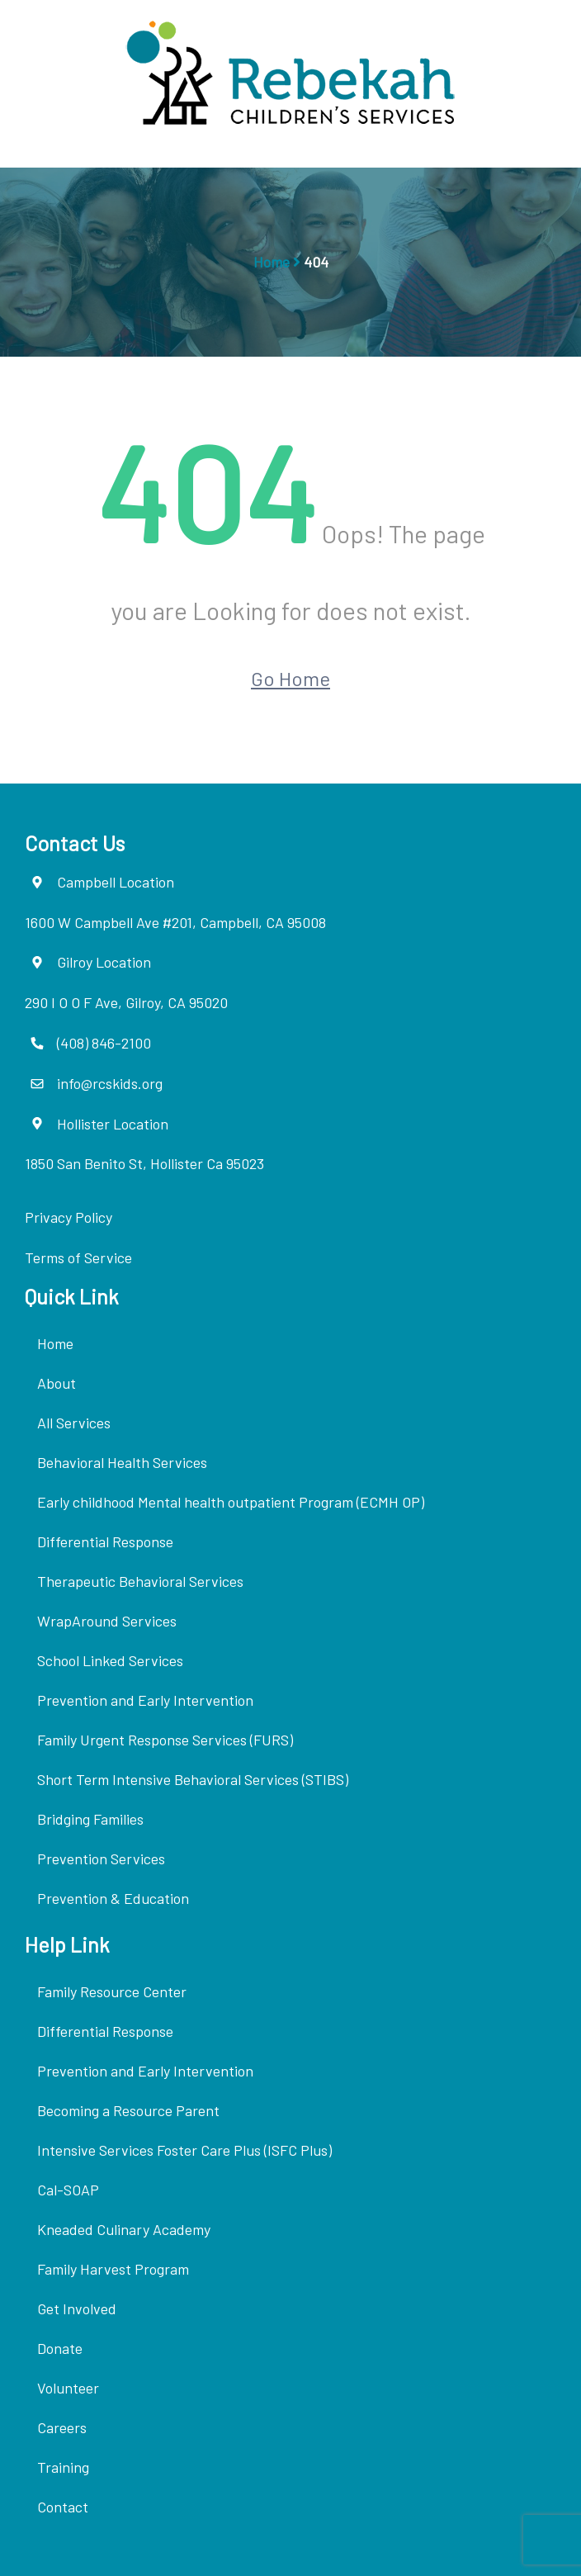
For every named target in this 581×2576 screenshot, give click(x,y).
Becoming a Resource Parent (128, 2110)
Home (271, 262)
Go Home (290, 678)
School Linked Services (110, 1660)
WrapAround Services (107, 1621)
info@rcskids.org (110, 1083)
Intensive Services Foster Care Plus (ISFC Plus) (184, 2150)
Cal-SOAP (68, 2190)
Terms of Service (78, 1257)
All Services (74, 1422)
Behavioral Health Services (122, 1462)
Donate (60, 2348)
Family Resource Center (112, 1991)
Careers (62, 2427)
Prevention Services (101, 1858)
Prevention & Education (113, 1898)
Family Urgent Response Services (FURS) (165, 1740)
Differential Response (105, 1541)
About (56, 1383)
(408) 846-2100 (104, 1043)
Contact (62, 2507)
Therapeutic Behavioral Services (140, 1581)
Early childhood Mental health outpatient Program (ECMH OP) (230, 1502)
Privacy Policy (68, 1217)
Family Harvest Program (113, 2269)
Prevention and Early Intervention (145, 1700)
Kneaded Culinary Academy (123, 2229)
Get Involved (76, 2308)
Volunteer (68, 2388)
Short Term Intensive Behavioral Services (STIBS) (192, 1779)
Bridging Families (90, 1819)
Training (63, 2467)
